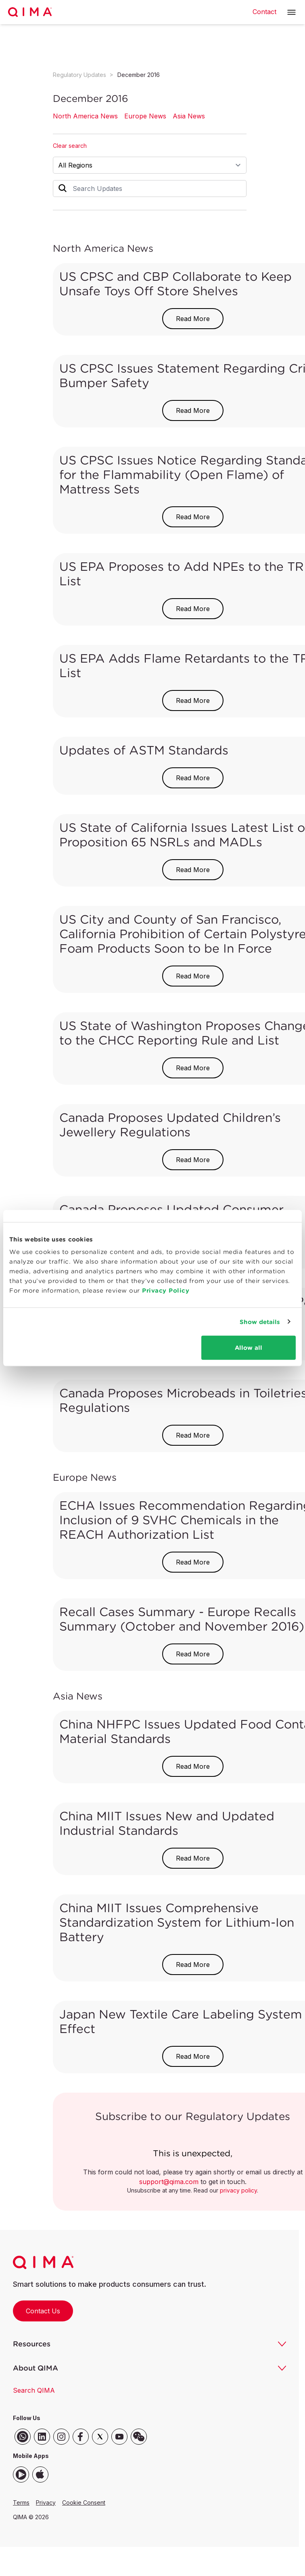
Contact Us (43, 2311)
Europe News (145, 116)
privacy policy (238, 2190)
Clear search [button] (70, 145)
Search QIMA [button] (34, 2390)
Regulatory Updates (79, 74)
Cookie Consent (83, 2502)
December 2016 (138, 74)
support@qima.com (168, 2182)
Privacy (46, 2502)
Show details (260, 1321)
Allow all (248, 1347)
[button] (291, 12)
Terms (21, 2502)
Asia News (189, 116)
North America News (85, 116)
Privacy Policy (165, 1290)
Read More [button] (193, 319)
